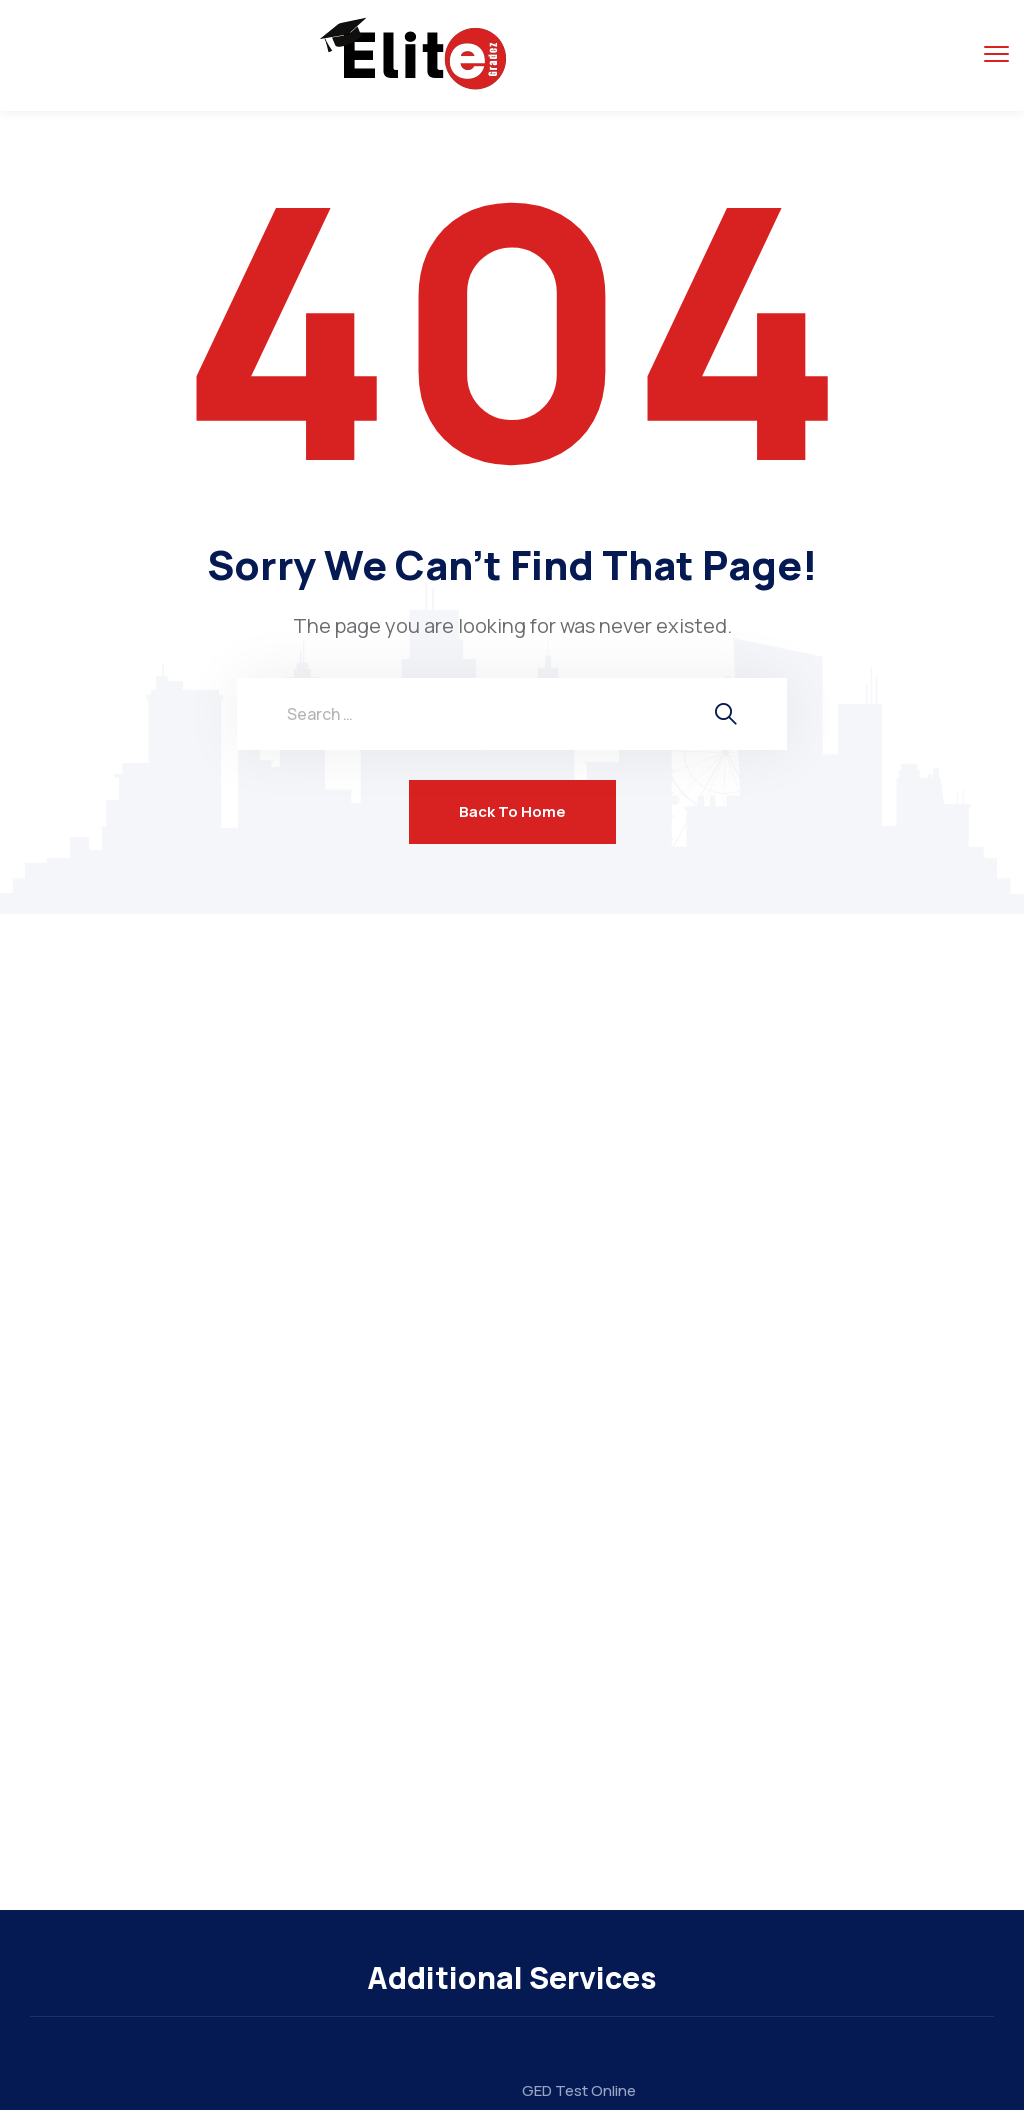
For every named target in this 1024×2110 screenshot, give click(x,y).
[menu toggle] (996, 54)
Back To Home (512, 811)
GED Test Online (579, 2090)
